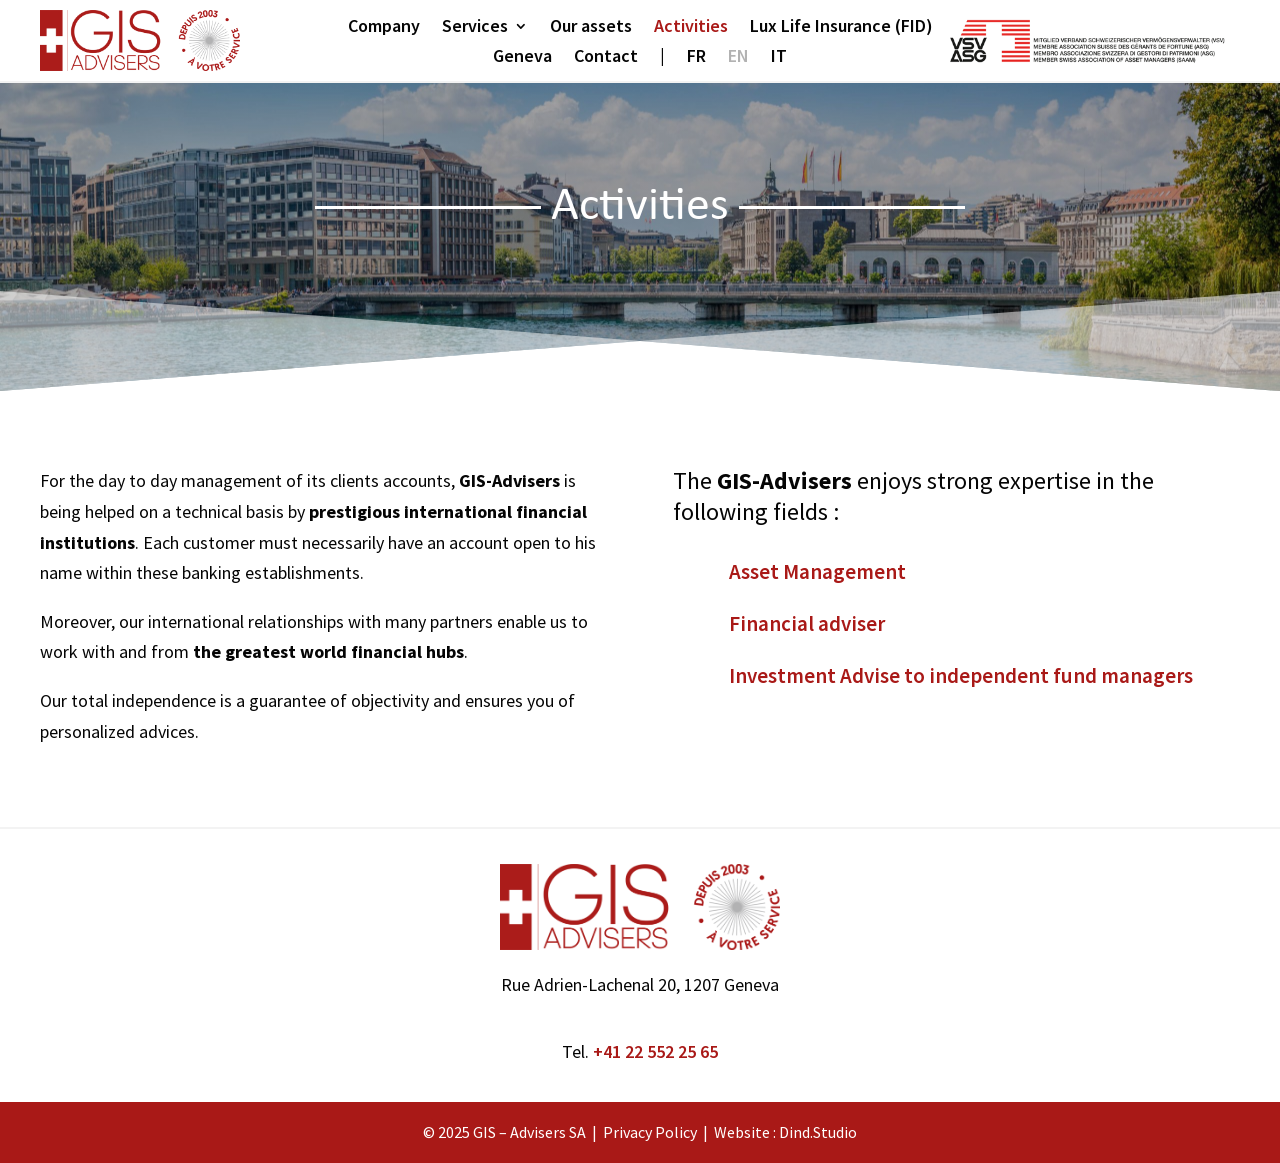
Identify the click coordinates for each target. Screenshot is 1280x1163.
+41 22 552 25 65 (655, 1051)
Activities (691, 28)
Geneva (522, 58)
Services (475, 28)
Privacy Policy (650, 1132)
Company (384, 28)
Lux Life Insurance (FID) (841, 28)
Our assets (591, 28)
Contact (606, 58)
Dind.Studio (818, 1132)
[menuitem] (696, 60)
